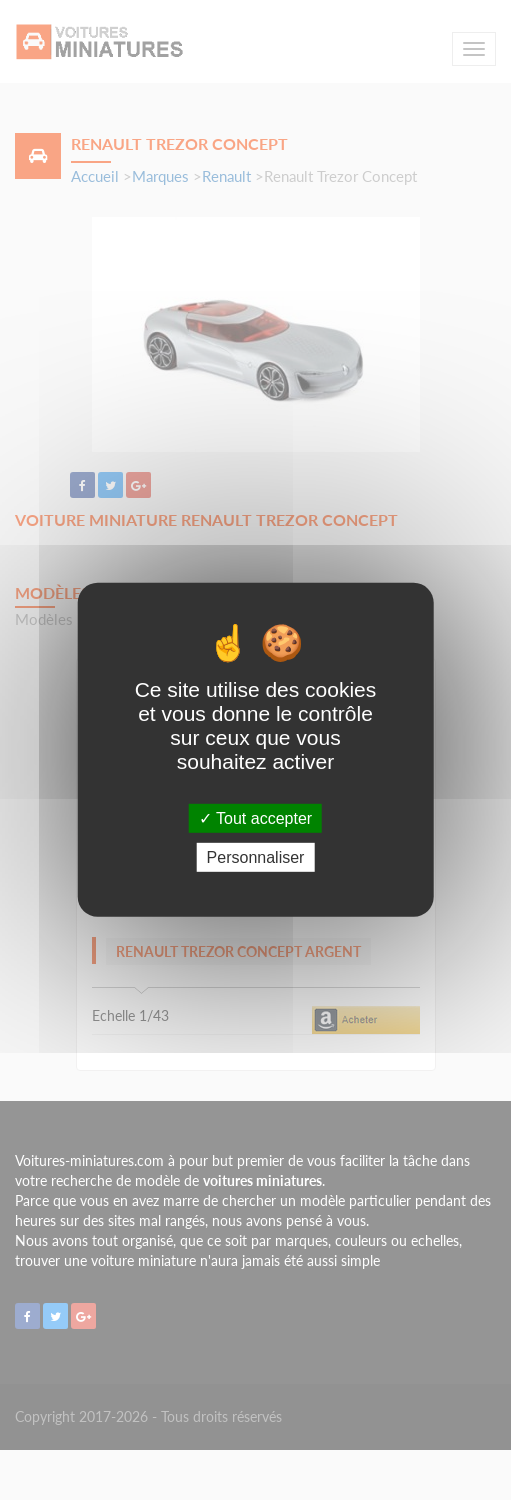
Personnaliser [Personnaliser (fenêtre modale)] (256, 857)
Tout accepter (255, 818)
